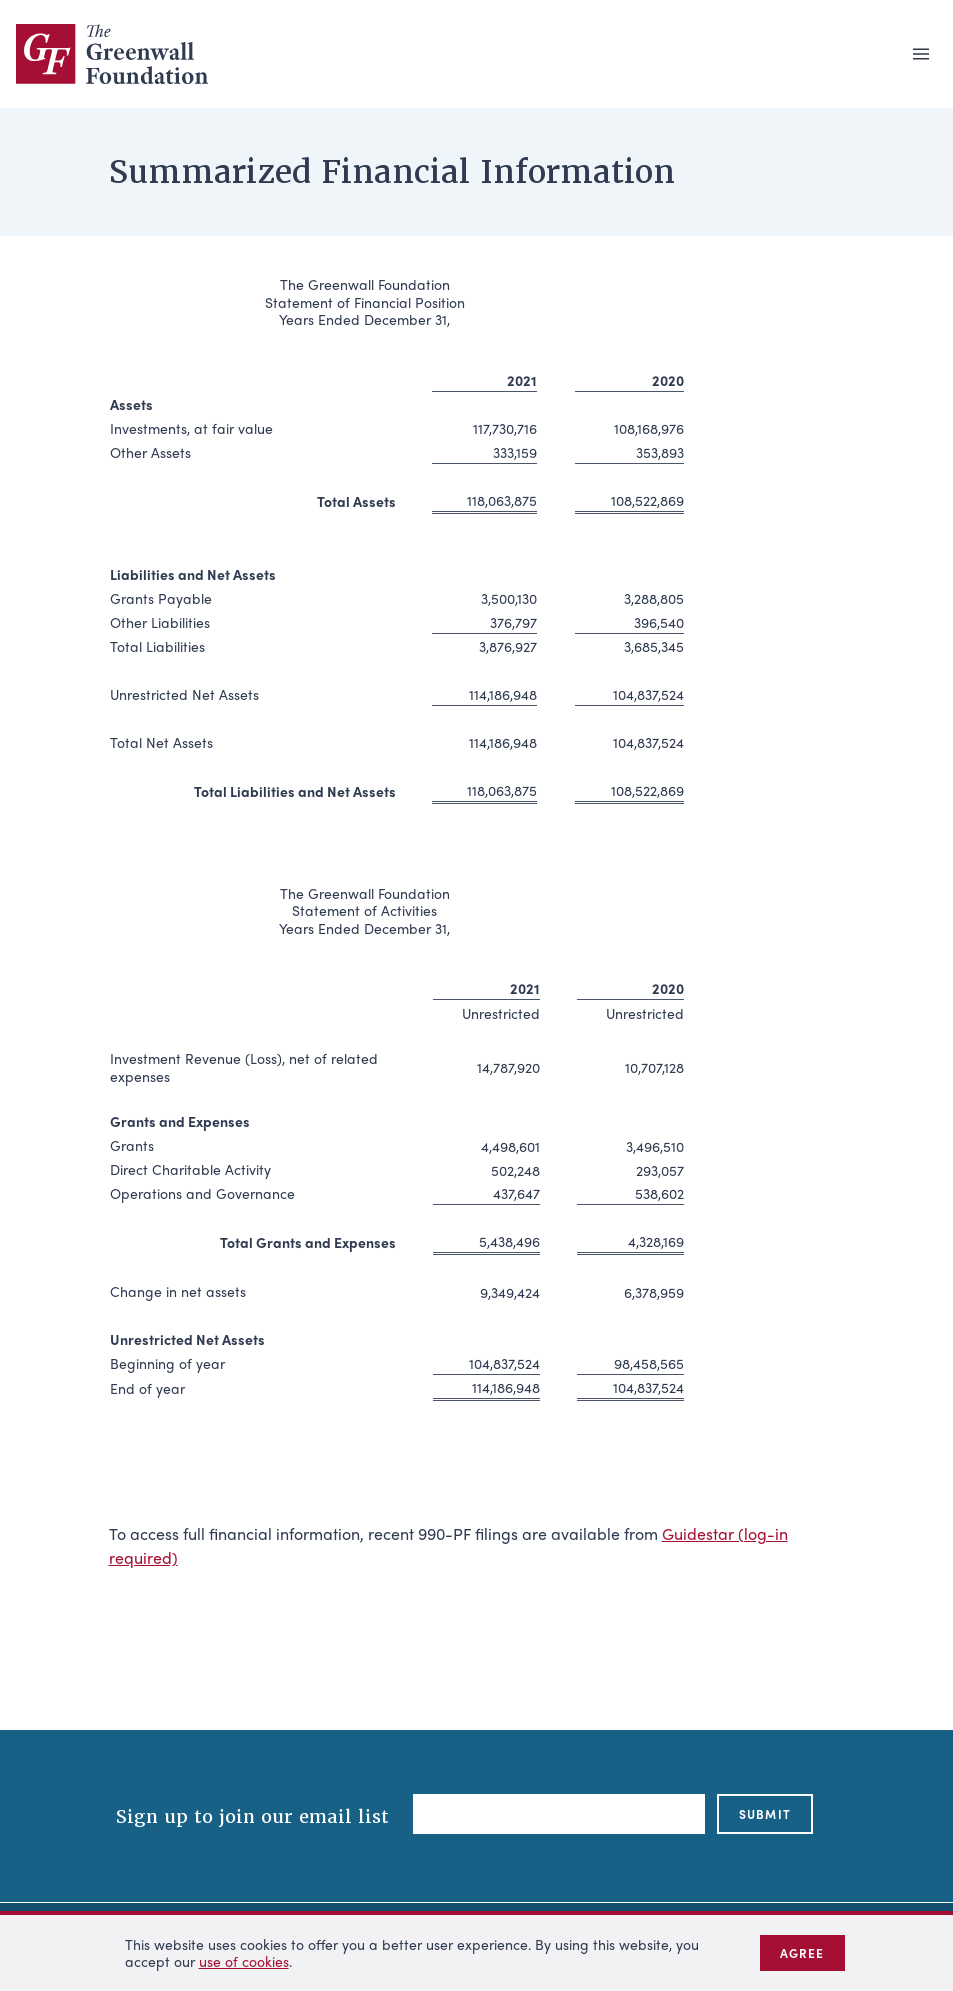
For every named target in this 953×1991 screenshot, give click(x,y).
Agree (802, 1953)
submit (765, 1814)
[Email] (559, 1814)
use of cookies (244, 1961)
